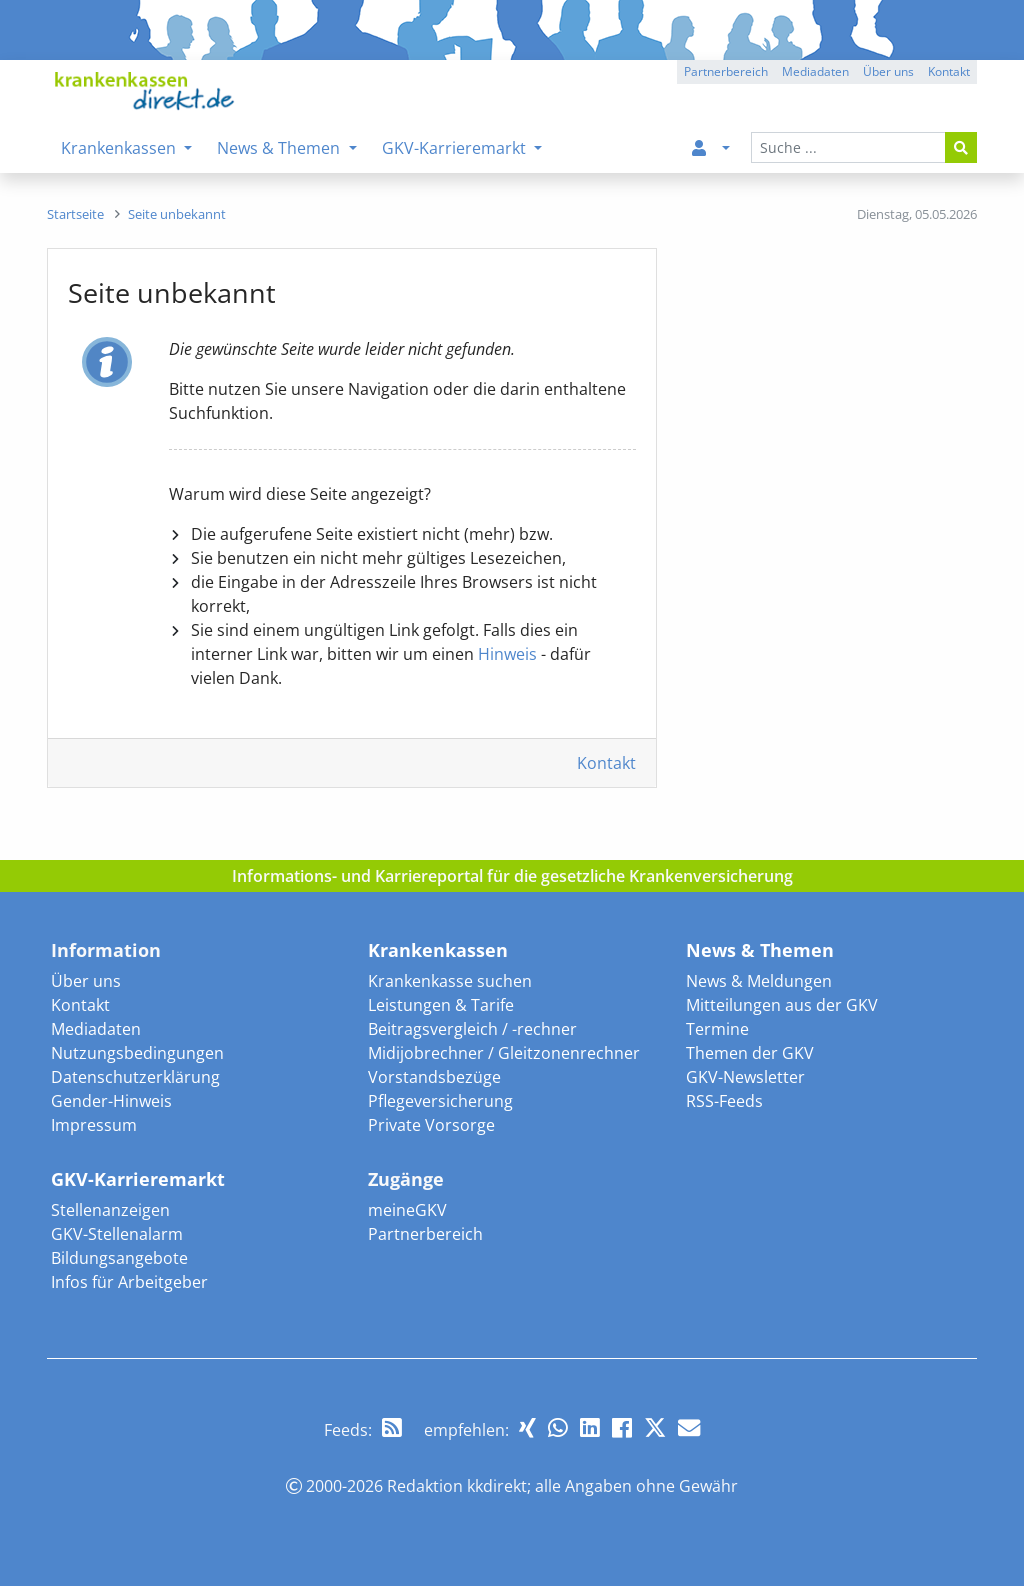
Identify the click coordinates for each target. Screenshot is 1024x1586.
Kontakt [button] (949, 71)
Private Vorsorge (431, 1125)
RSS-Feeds (724, 1101)
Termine (717, 1029)
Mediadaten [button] (815, 71)
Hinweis (507, 654)
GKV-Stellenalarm (117, 1234)
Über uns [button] (888, 71)
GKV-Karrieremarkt (138, 1179)
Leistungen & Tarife (441, 1005)
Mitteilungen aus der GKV (782, 1005)
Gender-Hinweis (111, 1101)
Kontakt (606, 763)
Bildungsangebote (119, 1258)
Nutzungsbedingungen (137, 1053)
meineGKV (407, 1210)
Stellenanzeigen (110, 1210)
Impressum (94, 1125)
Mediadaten (96, 1029)
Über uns (86, 981)
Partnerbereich (425, 1234)
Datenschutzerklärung (135, 1077)
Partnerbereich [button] (726, 71)
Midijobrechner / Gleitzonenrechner (504, 1053)
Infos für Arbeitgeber (129, 1282)
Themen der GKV (750, 1053)
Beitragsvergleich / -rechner (472, 1029)
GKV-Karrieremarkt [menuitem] (456, 148)
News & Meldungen (759, 981)
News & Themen (760, 950)
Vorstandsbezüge (434, 1077)
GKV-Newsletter (745, 1077)
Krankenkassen (438, 950)
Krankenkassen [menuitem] (120, 148)
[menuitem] (707, 148)
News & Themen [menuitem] (280, 148)
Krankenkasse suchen (450, 981)
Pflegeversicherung (440, 1101)
